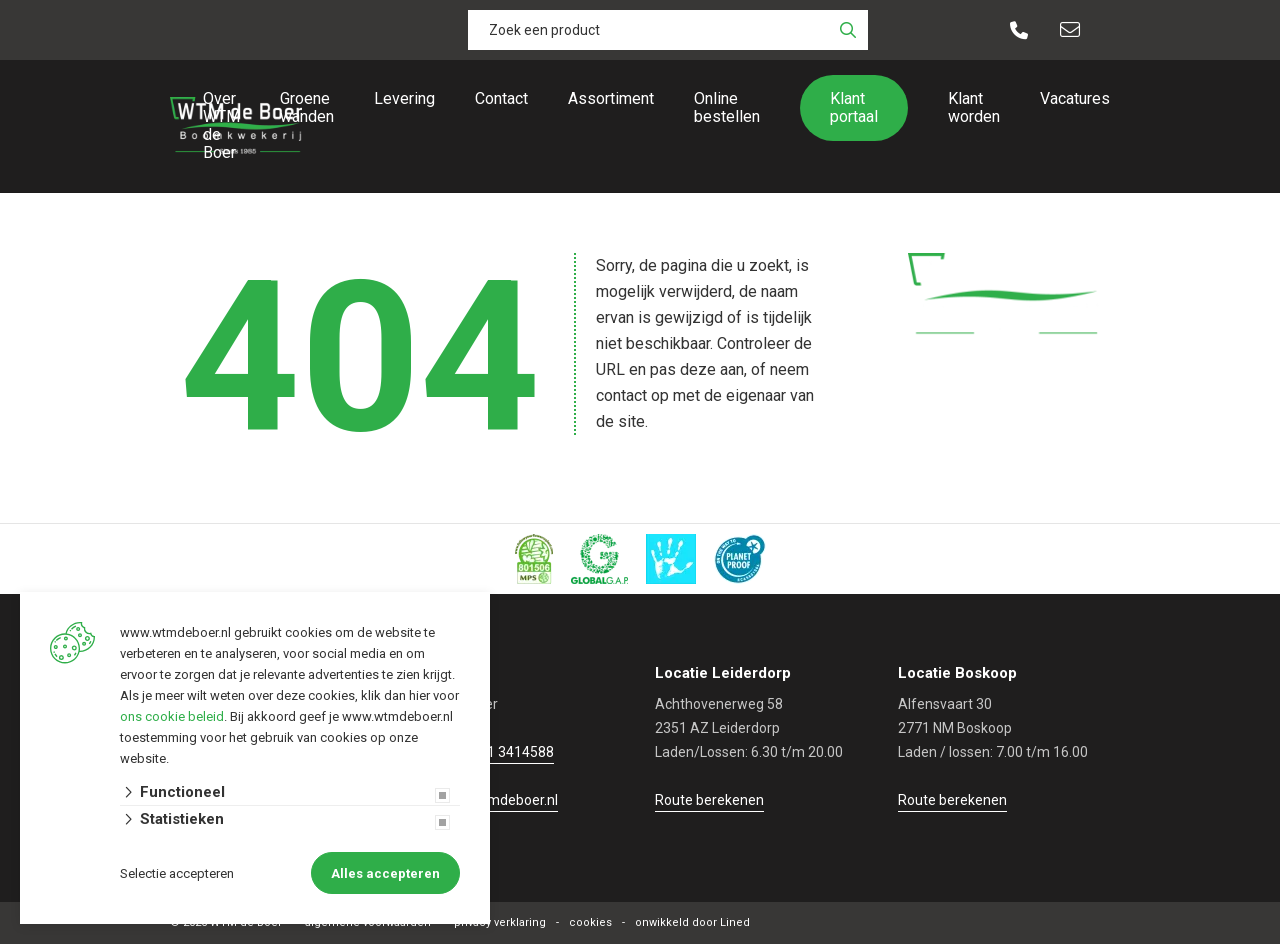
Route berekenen (709, 800)
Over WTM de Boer (221, 125)
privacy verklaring (500, 922)
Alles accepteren (385, 873)
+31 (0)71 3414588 (494, 752)
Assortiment (611, 98)
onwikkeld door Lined (692, 922)
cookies (590, 922)
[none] (848, 30)
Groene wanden (307, 107)
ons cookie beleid (172, 716)
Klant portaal (854, 107)
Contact (501, 98)
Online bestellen (727, 107)
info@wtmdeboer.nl (495, 800)
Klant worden (974, 107)
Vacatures (1075, 98)
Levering (404, 98)
